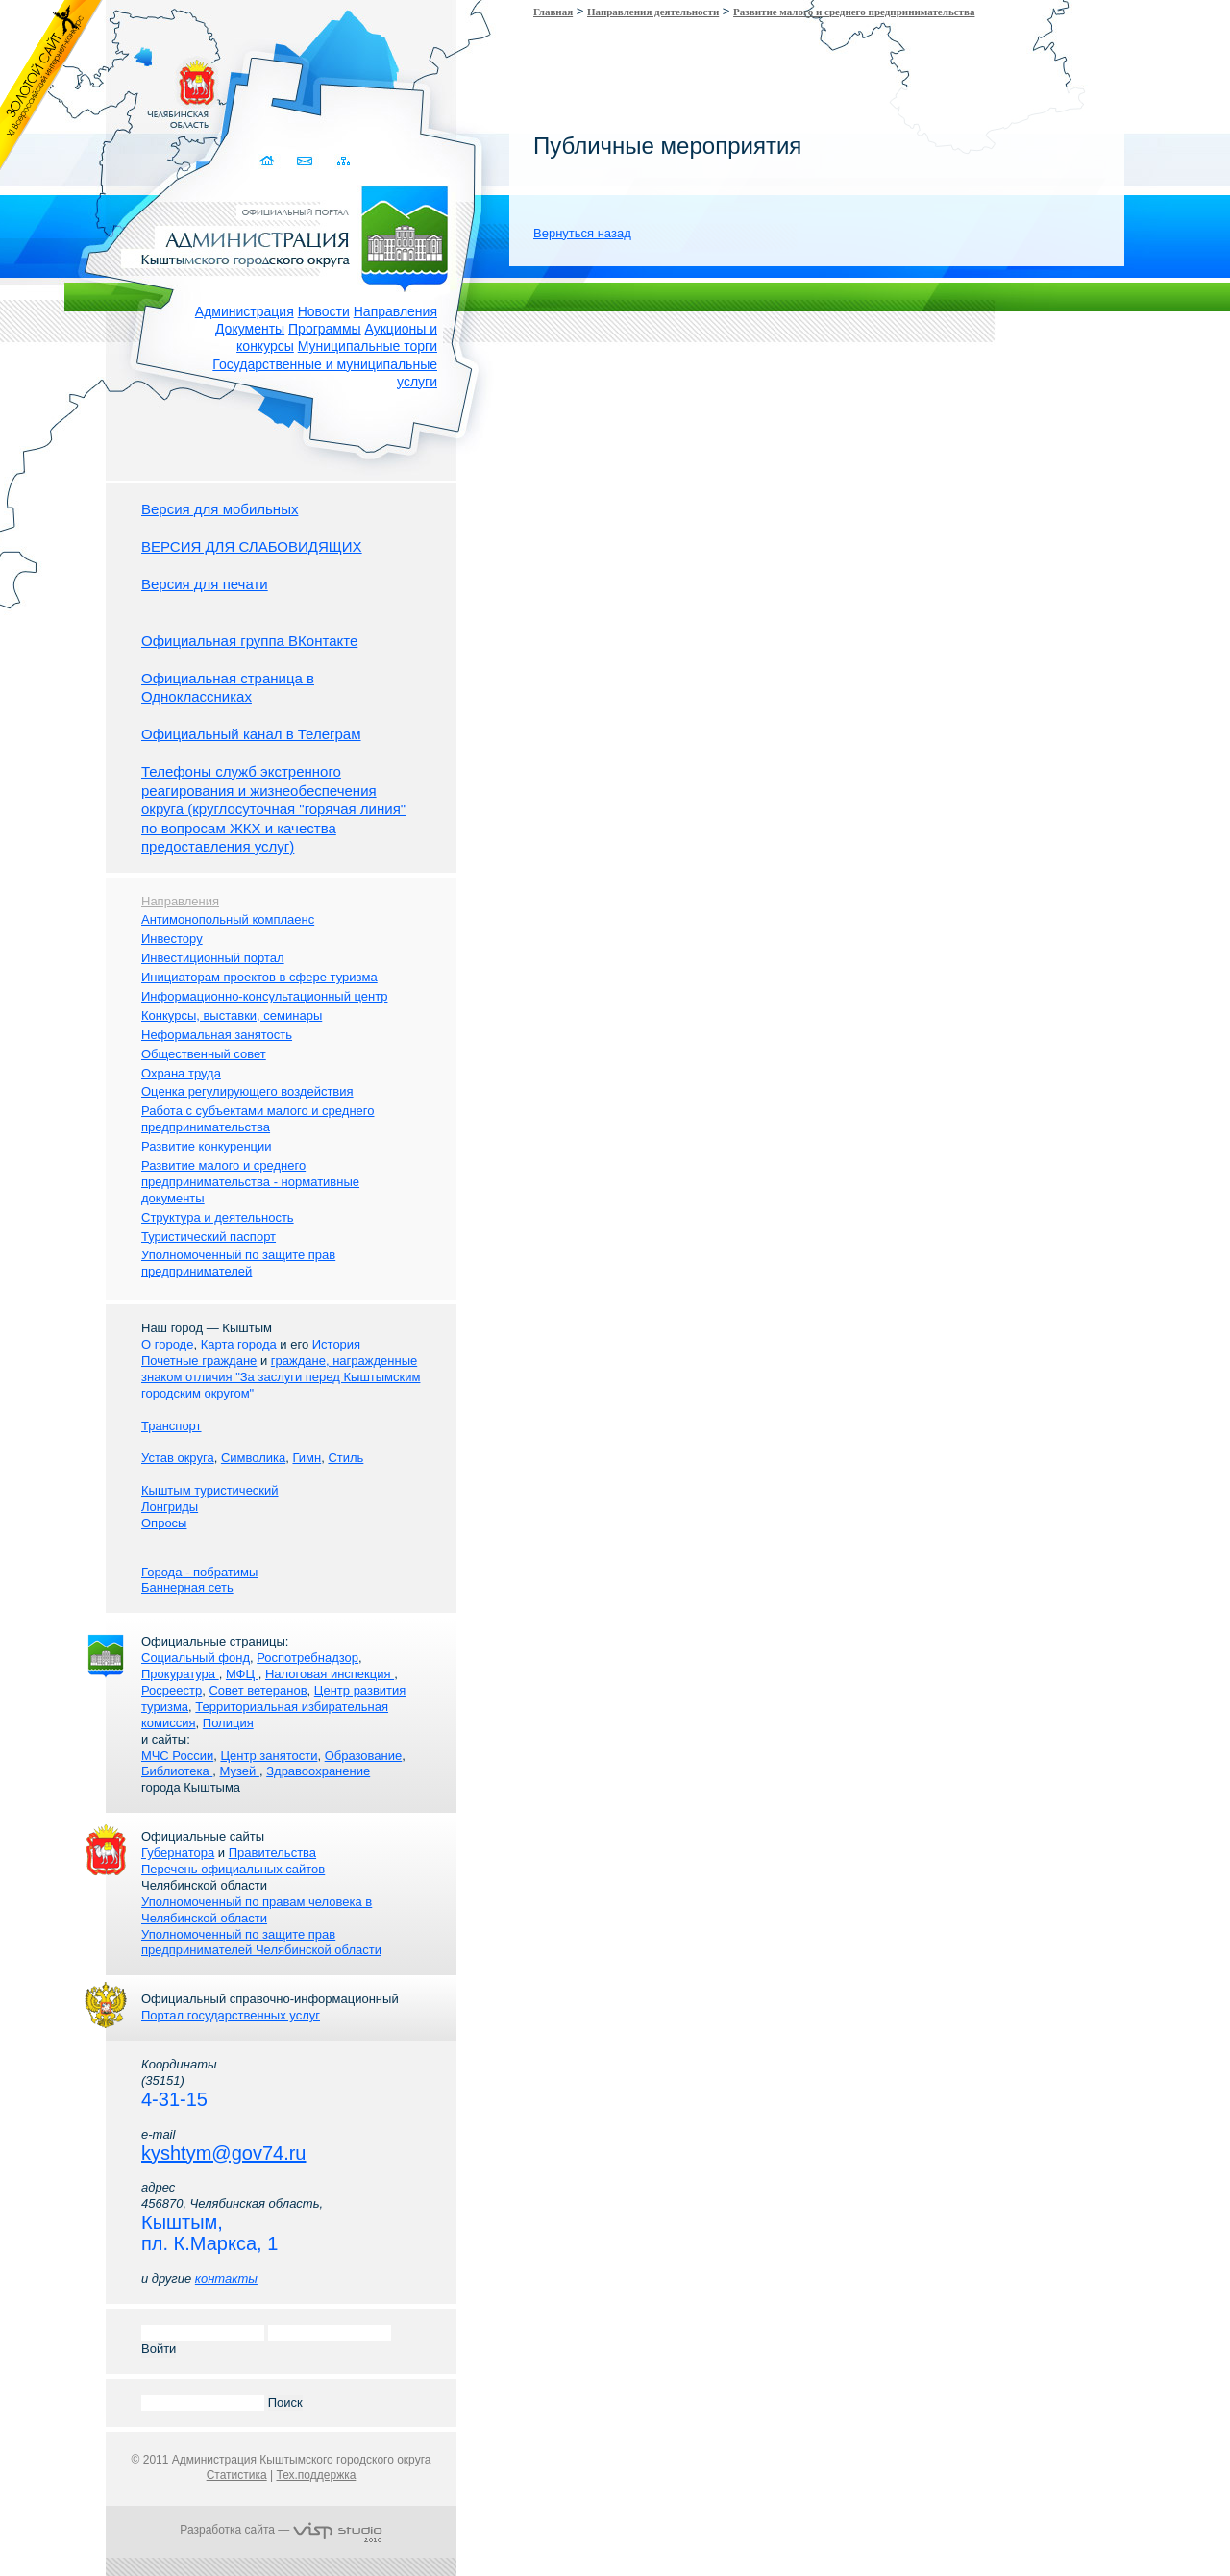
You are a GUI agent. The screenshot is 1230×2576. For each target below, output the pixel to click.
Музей (239, 1771)
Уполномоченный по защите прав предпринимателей (238, 1263)
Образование (364, 1755)
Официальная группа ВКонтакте (249, 640)
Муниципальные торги (367, 346)
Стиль (345, 1457)
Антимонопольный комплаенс (227, 919)
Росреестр (171, 1690)
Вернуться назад (582, 233)
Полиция (228, 1723)
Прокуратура (180, 1674)
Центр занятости (268, 1755)
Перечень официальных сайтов (233, 1869)
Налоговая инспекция (329, 1674)
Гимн (306, 1457)
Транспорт (171, 1426)
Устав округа (177, 1457)
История (336, 1344)
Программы (324, 328)
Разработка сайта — (280, 2530)
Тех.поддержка (316, 2475)
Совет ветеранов (258, 1690)
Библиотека (176, 1771)
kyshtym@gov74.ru (223, 2153)
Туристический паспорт (208, 1236)
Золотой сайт (51, 85)
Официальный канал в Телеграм (251, 734)
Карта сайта (344, 161)
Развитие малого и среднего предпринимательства (853, 11)
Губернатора (177, 1852)
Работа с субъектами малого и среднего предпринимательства (257, 1118)
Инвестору (172, 938)
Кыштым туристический (210, 1490)
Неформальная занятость (216, 1035)
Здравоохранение (318, 1771)
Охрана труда (181, 1073)
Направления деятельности (653, 11)
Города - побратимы (199, 1572)
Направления (395, 311)
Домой (269, 161)
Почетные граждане (199, 1360)
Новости (324, 311)
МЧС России (177, 1755)
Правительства (272, 1852)
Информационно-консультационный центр (264, 996)
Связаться (306, 161)
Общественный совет (203, 1054)
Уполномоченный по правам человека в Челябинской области (256, 1910)
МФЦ (242, 1674)
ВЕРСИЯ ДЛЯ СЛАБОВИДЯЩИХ (251, 546)
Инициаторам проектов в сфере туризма (259, 977)
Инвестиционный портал (212, 958)
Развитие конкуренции (206, 1146)
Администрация (244, 311)
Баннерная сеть (187, 1587)
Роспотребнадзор (307, 1657)
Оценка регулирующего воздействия (247, 1091)
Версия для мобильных (219, 509)
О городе (167, 1344)
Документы (249, 328)
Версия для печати (204, 584)
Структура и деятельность (217, 1217)
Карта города (239, 1344)
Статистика (237, 2475)
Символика (253, 1457)
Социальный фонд (195, 1657)
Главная (553, 11)
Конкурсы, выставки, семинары (231, 1015)
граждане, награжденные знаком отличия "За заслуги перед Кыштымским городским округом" (280, 1376)
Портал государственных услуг (230, 2015)
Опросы (163, 1523)
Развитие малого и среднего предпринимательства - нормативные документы (250, 1181)
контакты (226, 2278)
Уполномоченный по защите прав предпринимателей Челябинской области (261, 1942)
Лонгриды (169, 1506)
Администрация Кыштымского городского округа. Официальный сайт (291, 235)
